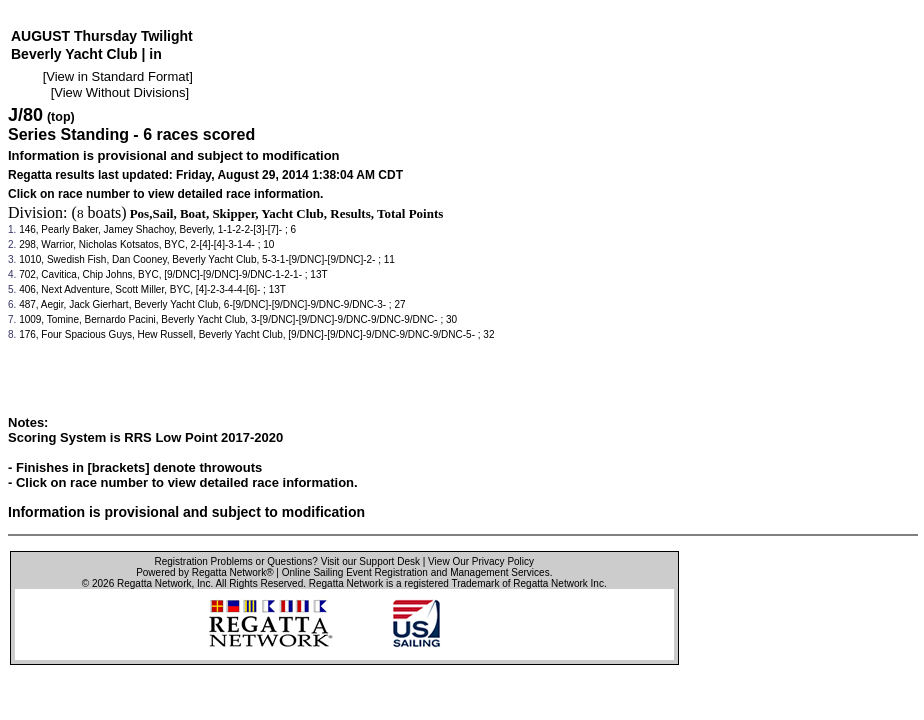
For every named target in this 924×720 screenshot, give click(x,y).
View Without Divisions (119, 92)
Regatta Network (154, 583)
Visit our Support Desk (370, 561)
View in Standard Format (117, 76)
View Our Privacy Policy (481, 561)
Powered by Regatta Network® (204, 572)
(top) (61, 117)
